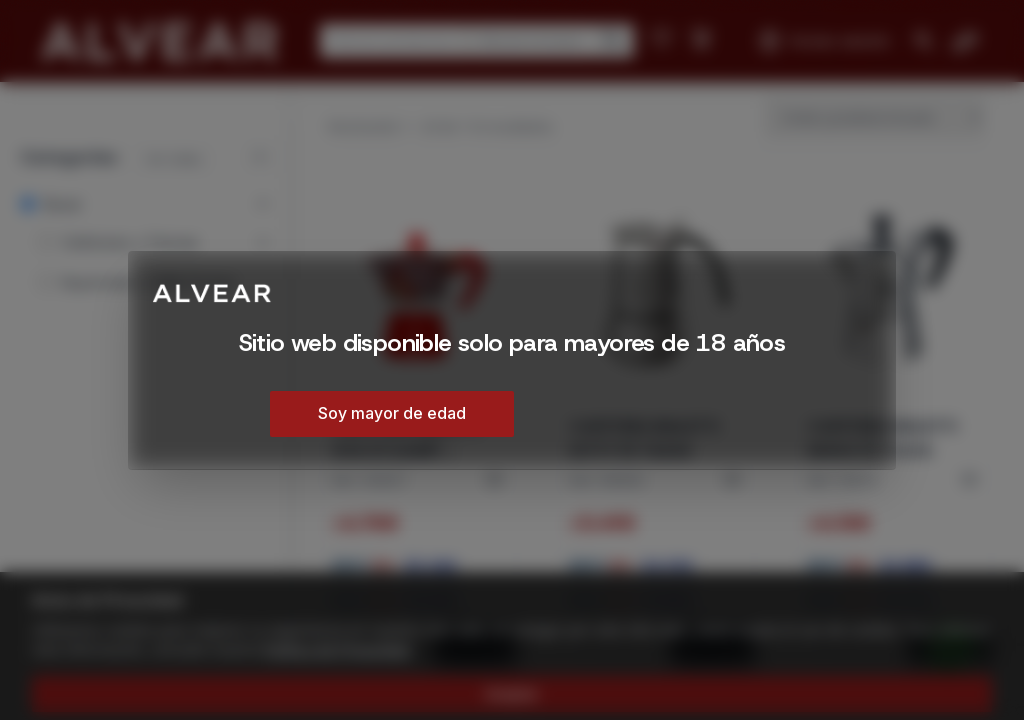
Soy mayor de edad (392, 413)
